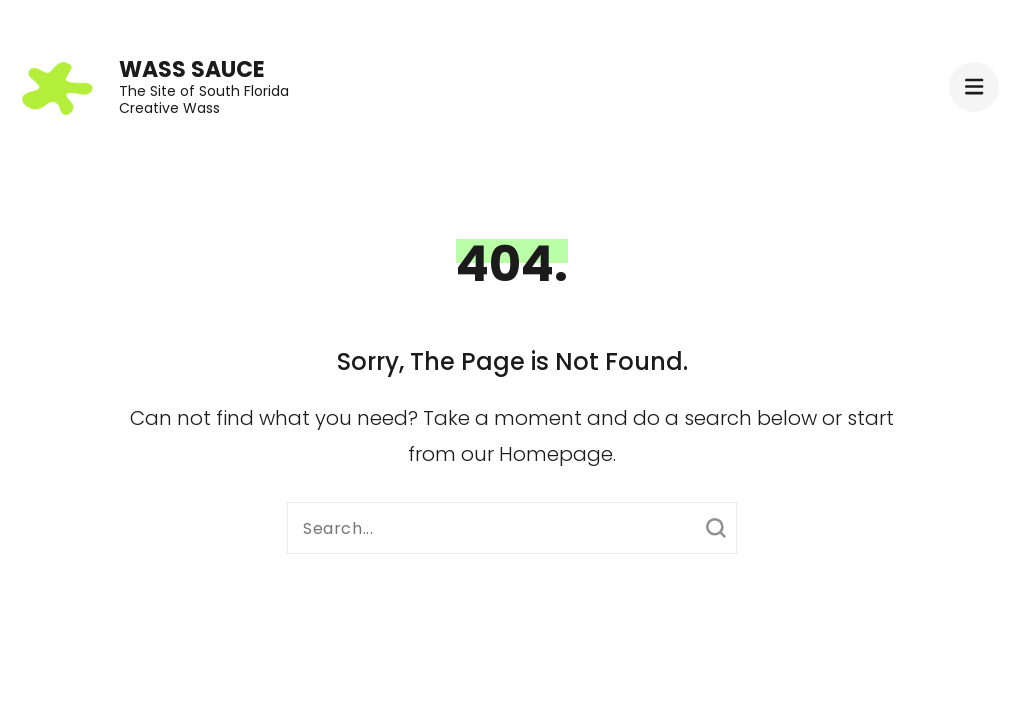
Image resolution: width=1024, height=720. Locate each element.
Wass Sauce (192, 69)
